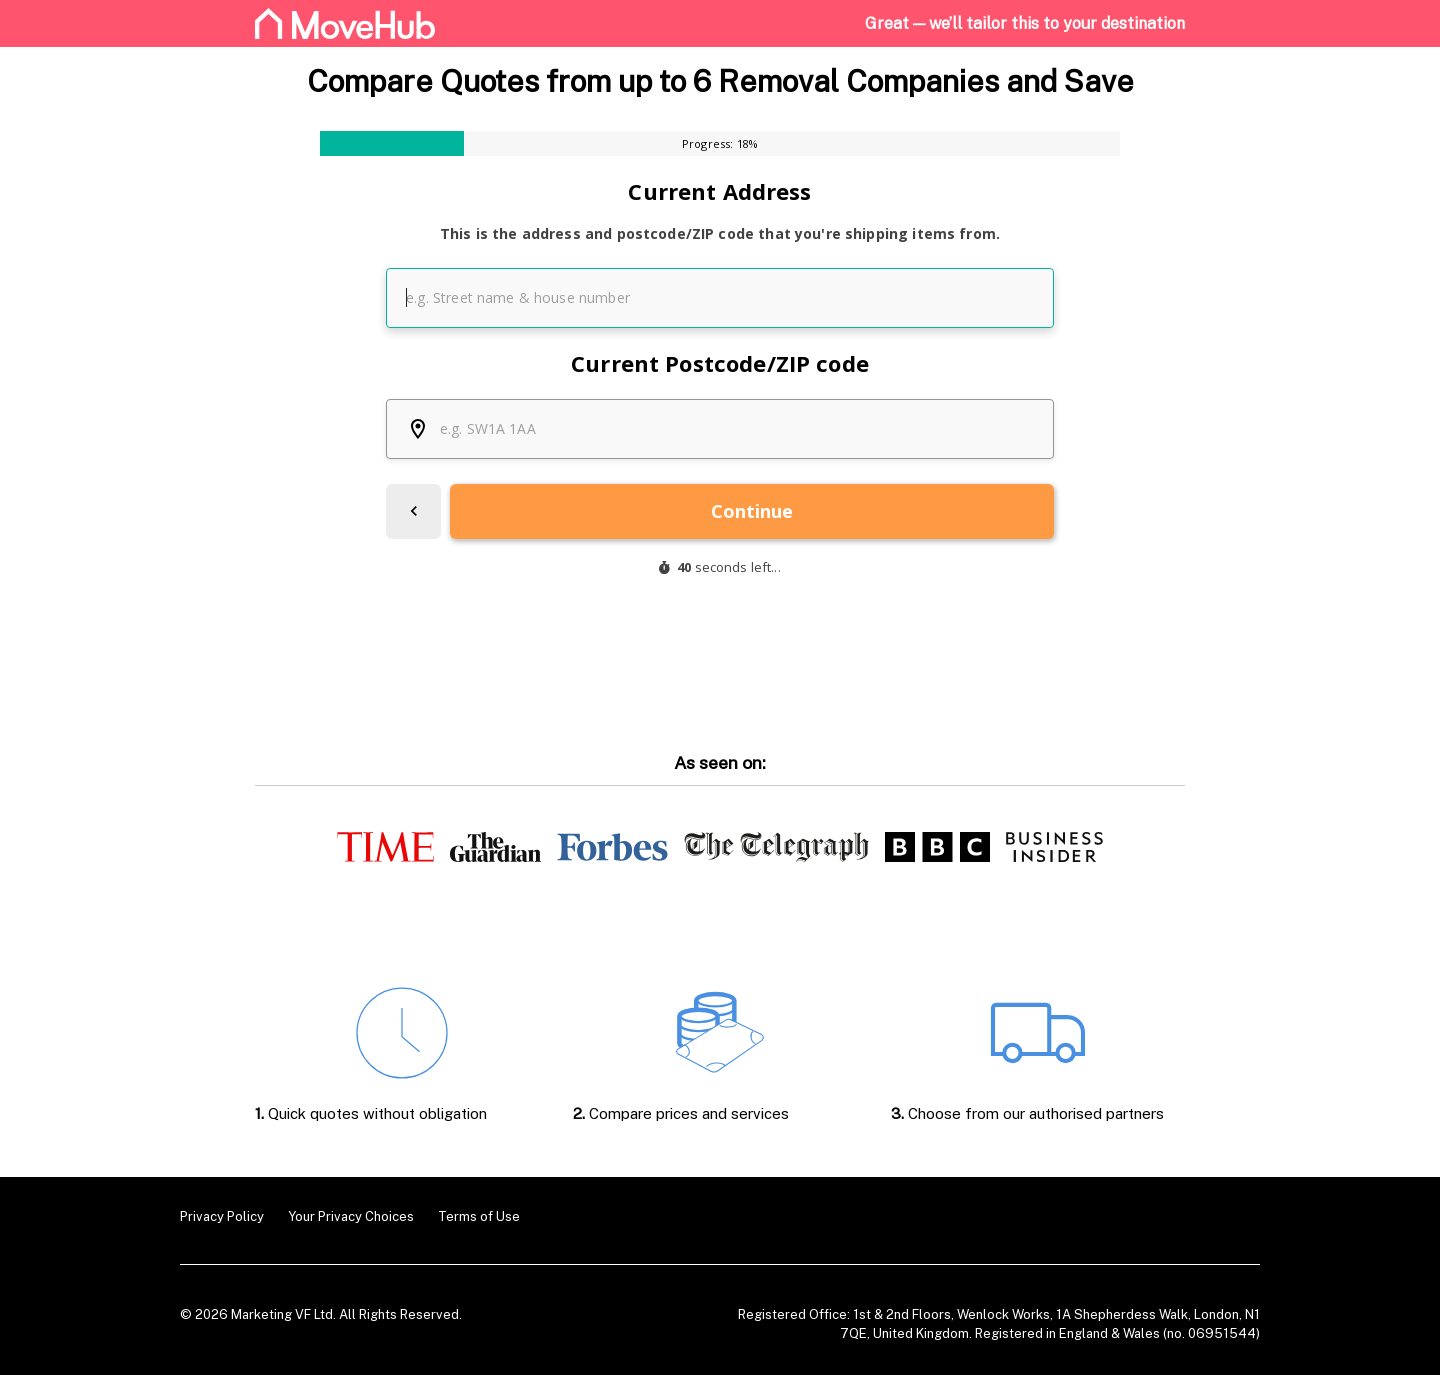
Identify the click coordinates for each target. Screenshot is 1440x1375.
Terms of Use (479, 1216)
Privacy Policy (222, 1216)
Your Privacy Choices (351, 1216)
